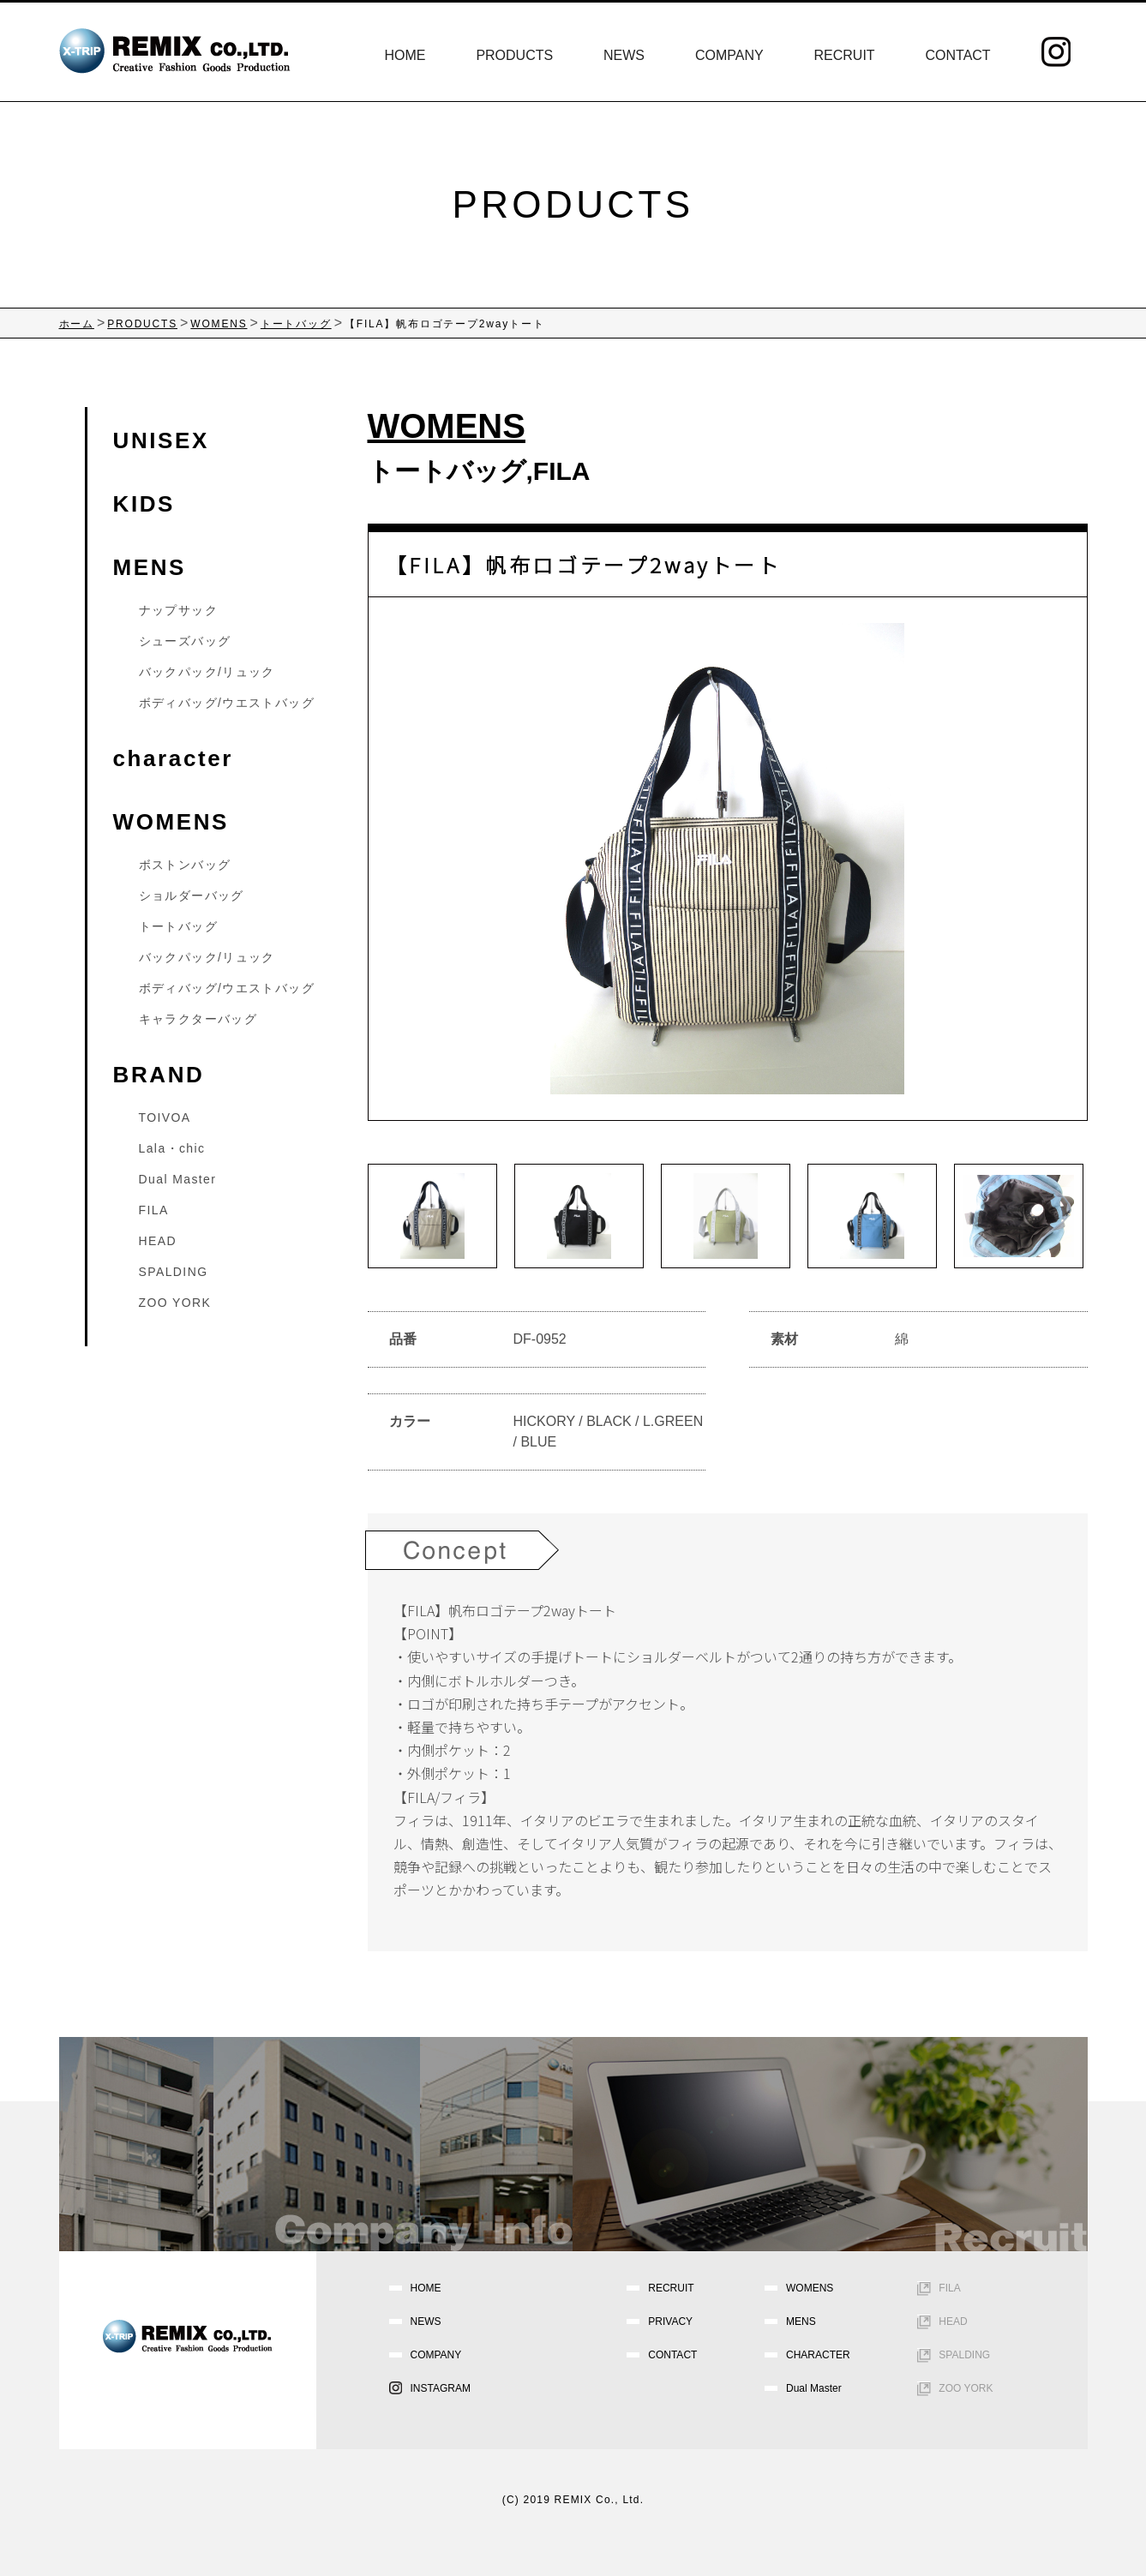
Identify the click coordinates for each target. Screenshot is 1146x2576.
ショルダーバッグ (191, 895)
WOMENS (171, 822)
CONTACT (957, 55)
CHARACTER (818, 2355)
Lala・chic (172, 1148)
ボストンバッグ (185, 865)
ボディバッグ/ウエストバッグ (227, 703)
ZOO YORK (175, 1302)
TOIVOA (165, 1117)
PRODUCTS (514, 55)
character (173, 758)
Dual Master (178, 1179)
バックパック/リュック (207, 672)
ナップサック (178, 610)
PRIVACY (670, 2321)
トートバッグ (447, 471)
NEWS (624, 55)
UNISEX (161, 440)
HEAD (158, 1241)
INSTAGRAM (441, 2388)
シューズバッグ (185, 641)
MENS (150, 567)
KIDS (144, 504)
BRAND (159, 1074)
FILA (562, 471)
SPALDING (173, 1272)
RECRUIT (844, 55)
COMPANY (729, 55)
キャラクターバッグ (198, 1019)
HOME (405, 55)
